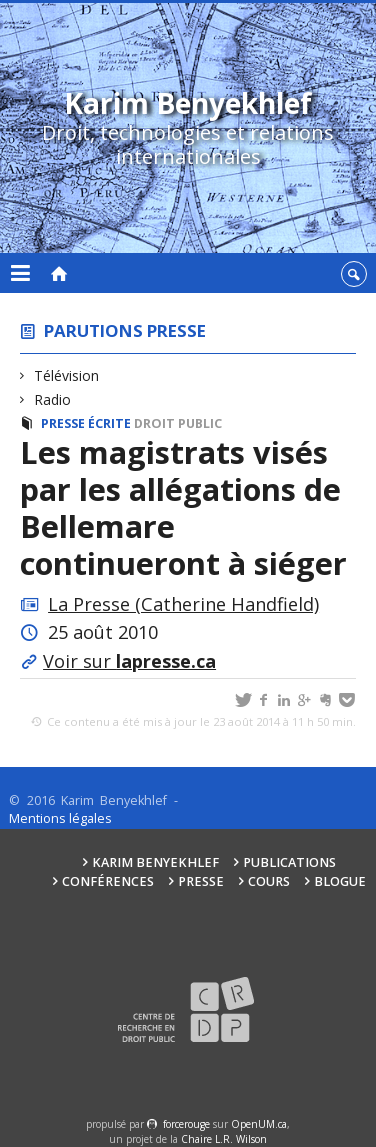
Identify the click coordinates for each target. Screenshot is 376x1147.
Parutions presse (125, 330)
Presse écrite (86, 423)
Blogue (340, 881)
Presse (201, 881)
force (186, 1124)
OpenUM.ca (259, 1124)
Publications (289, 862)
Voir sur (129, 661)
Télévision (67, 375)
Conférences (108, 881)
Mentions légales (60, 818)
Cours (269, 881)
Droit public (178, 423)
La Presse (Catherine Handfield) (183, 604)
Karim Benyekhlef (155, 862)
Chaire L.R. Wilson (224, 1139)
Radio (53, 399)
